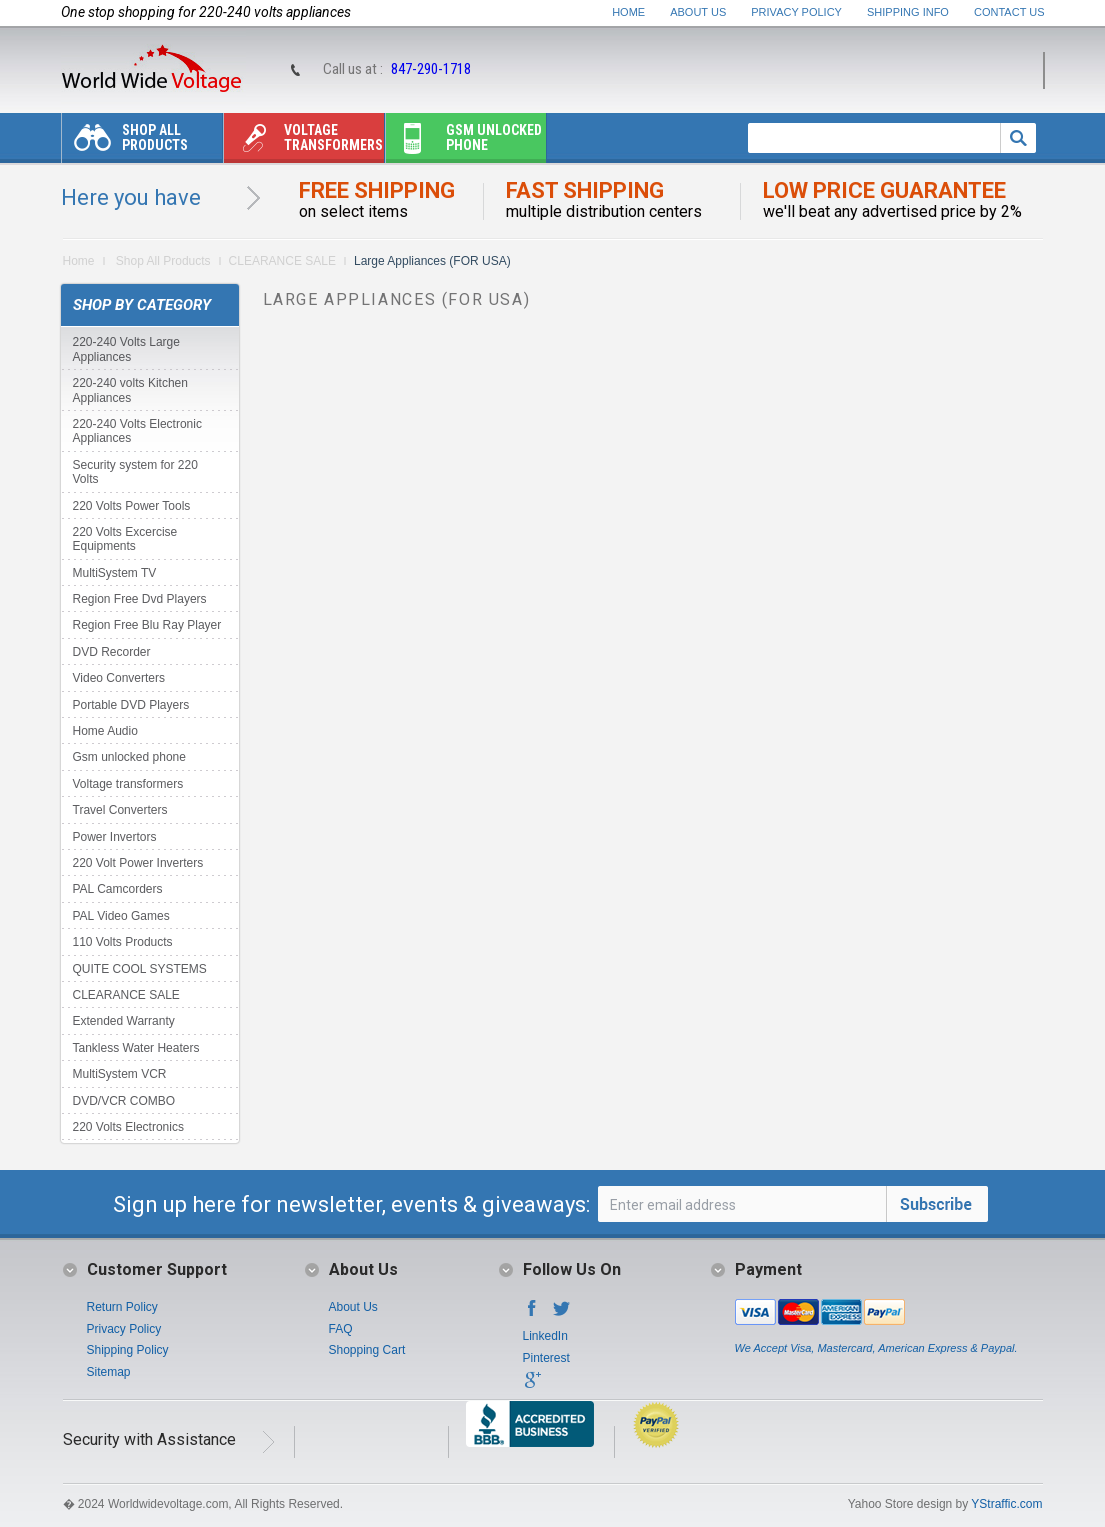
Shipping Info (908, 12)
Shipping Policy (128, 1350)
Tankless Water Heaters (136, 1048)
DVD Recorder (112, 652)
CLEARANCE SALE (282, 261)
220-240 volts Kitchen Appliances (130, 390)
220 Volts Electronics (128, 1127)
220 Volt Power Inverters (138, 863)
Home (628, 12)
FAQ (341, 1329)
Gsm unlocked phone (464, 142)
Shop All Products (125, 142)
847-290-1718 (431, 69)
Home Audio (105, 731)
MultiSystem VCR (120, 1074)
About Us (698, 12)
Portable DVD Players (131, 705)
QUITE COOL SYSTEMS (140, 969)
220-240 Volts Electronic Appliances (137, 431)
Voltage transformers (303, 142)
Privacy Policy (796, 12)
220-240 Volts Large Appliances (126, 349)
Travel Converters (120, 810)
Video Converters (119, 678)
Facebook (532, 1314)
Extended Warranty (124, 1021)
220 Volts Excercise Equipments (125, 539)
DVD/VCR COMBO (124, 1101)
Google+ (532, 1386)
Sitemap (109, 1372)
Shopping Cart (367, 1350)
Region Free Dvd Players (140, 599)
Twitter (562, 1314)
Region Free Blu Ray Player (147, 625)
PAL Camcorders (118, 889)
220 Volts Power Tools (132, 506)
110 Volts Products (123, 942)
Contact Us (1009, 12)
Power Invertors (115, 837)
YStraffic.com (1006, 1504)
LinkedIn (545, 1336)
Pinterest (546, 1358)
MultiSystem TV (115, 573)
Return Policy (122, 1307)
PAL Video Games (121, 916)
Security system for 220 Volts (135, 472)
